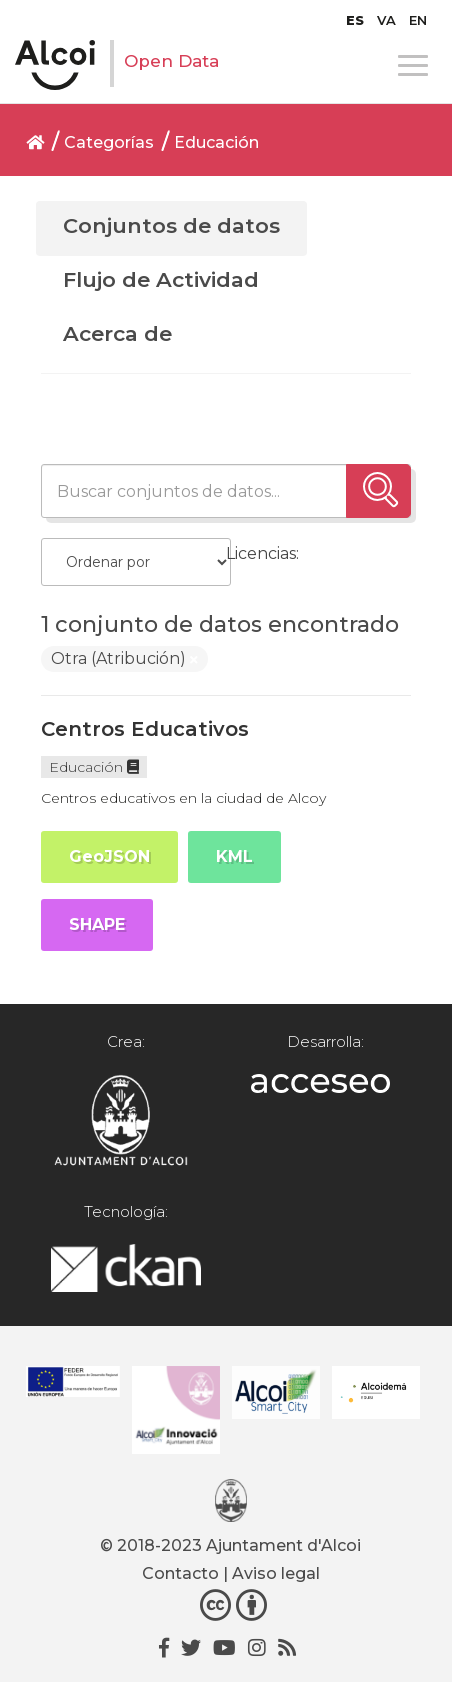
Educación (216, 142)
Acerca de (117, 333)
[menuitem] (355, 20)
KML (234, 856)
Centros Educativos (145, 729)
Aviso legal (276, 1573)
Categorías (109, 142)
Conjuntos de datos (171, 225)
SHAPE (97, 924)
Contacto (180, 1573)
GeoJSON (109, 856)
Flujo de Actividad (161, 279)
